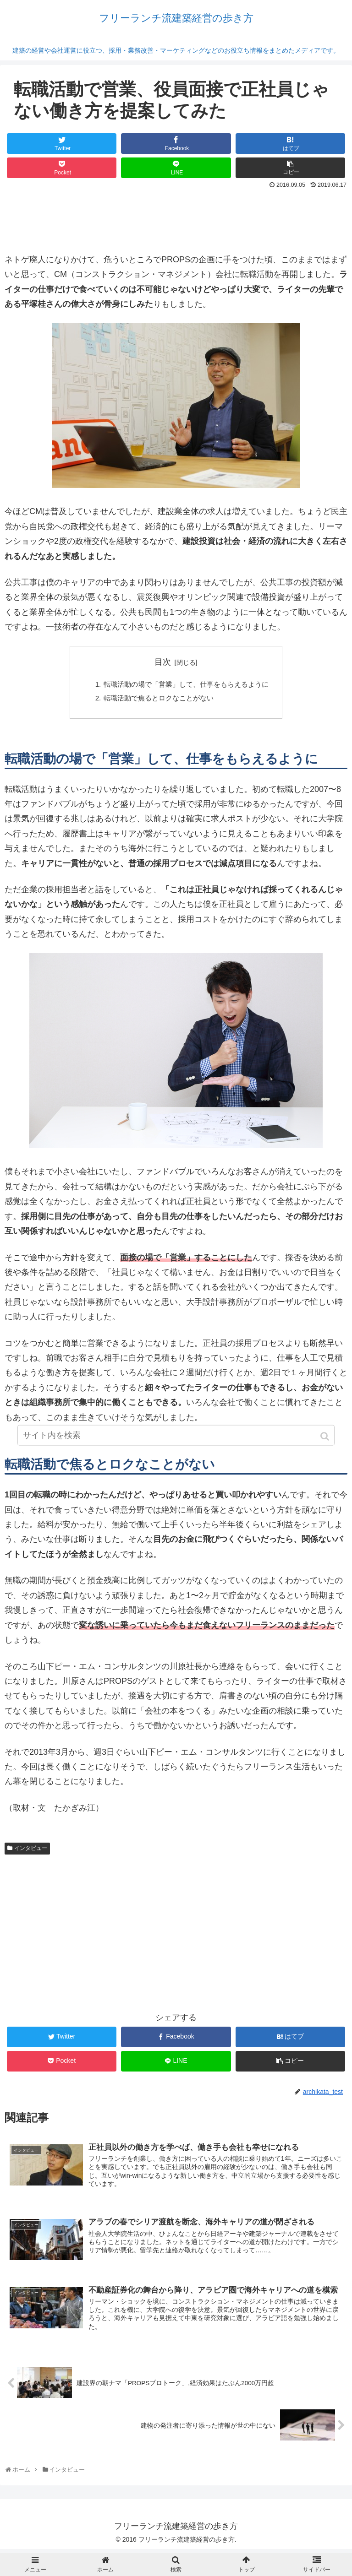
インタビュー (30, 1851)
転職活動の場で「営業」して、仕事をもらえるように (187, 685)
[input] (175, 1457)
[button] (326, 1458)
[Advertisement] (176, 217)
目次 (162, 662)
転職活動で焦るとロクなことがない (157, 699)
